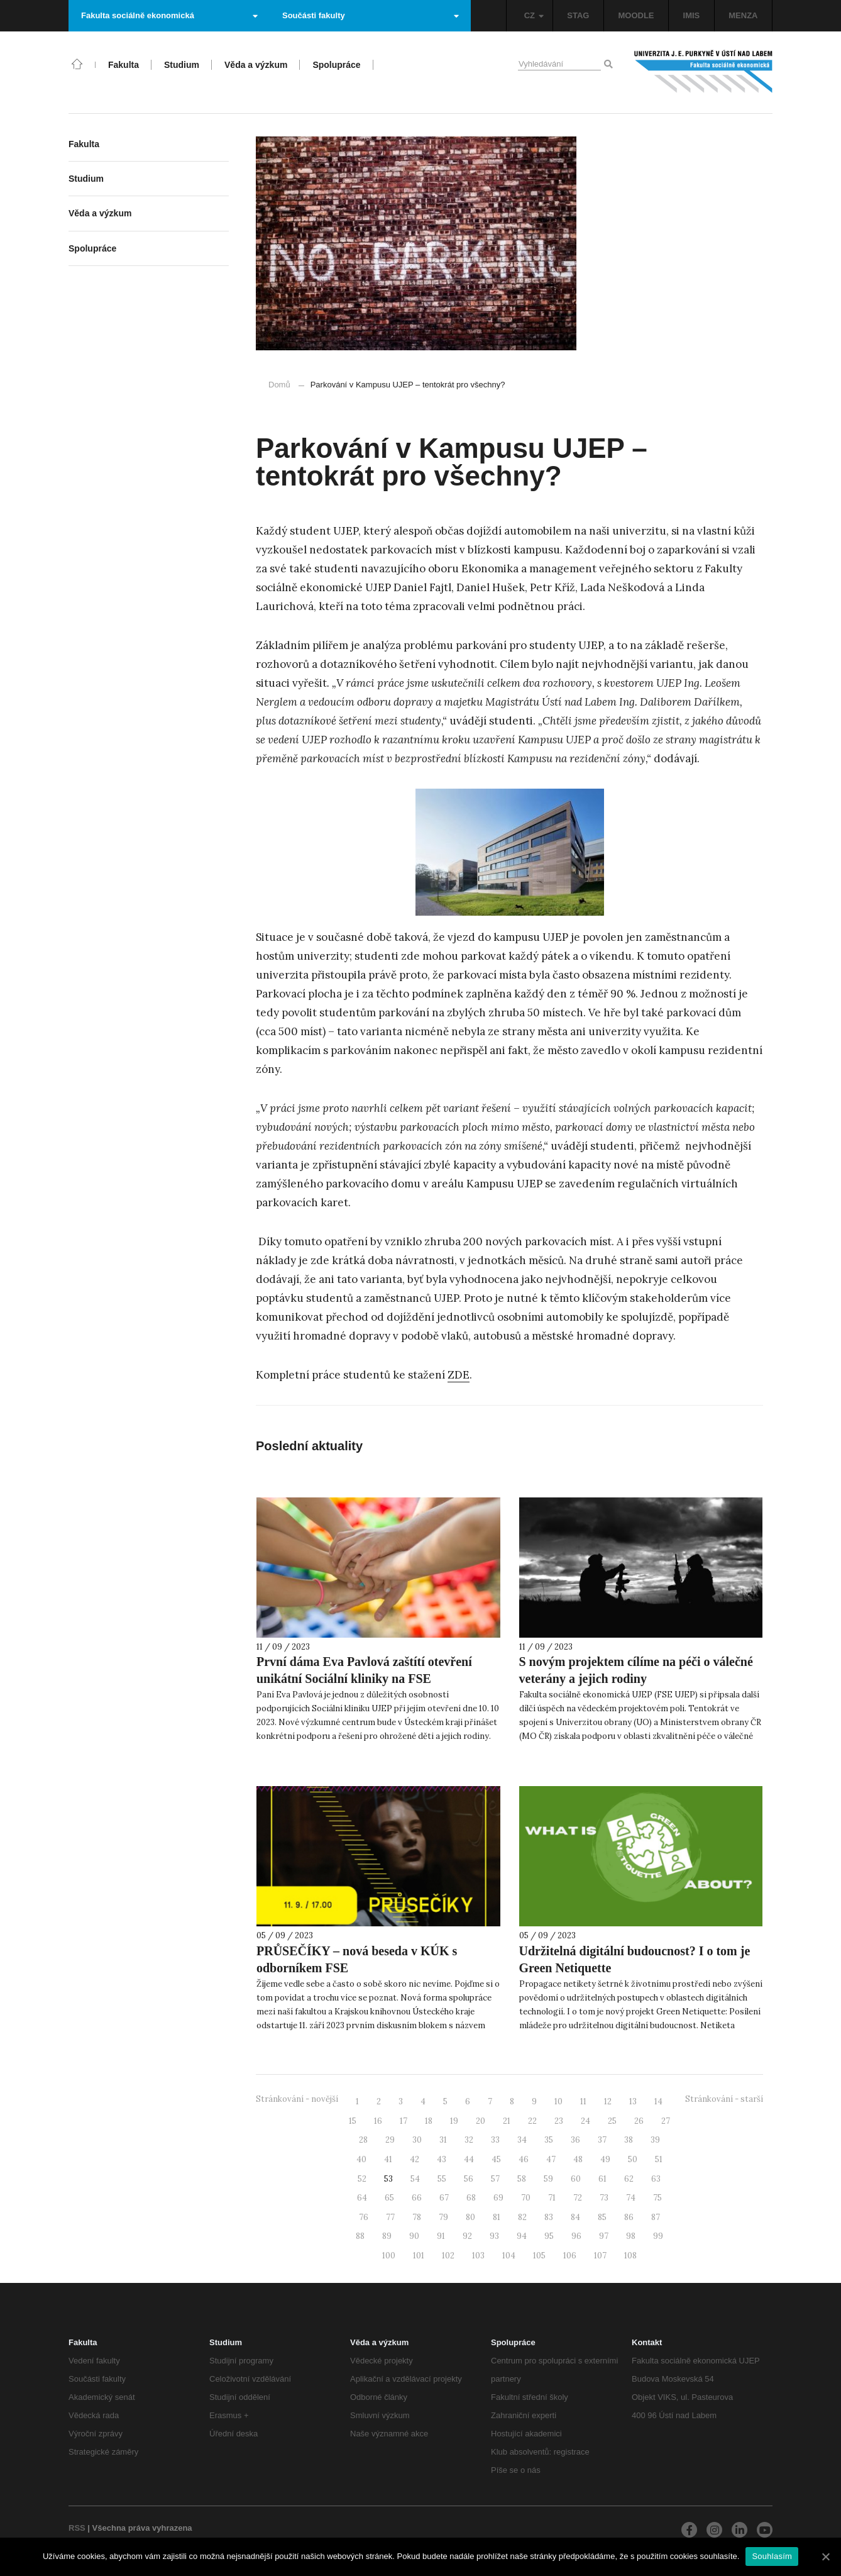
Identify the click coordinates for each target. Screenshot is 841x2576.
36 (575, 2140)
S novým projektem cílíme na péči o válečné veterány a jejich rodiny (636, 1670)
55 (441, 2179)
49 (605, 2159)
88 (360, 2236)
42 (414, 2159)
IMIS (691, 15)
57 (495, 2179)
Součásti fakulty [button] (370, 15)
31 (443, 2140)
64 (362, 2197)
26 (639, 2121)
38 (628, 2140)
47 (551, 2159)
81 (496, 2217)
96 (576, 2236)
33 (495, 2140)
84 (575, 2217)
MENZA (742, 15)
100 (388, 2255)
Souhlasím (772, 2556)
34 (522, 2140)
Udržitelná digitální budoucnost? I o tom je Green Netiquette (634, 1959)
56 (468, 2179)
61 (602, 2179)
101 (418, 2255)
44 (469, 2159)
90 (414, 2236)
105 (539, 2255)
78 (416, 2217)
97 (603, 2236)
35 (548, 2140)
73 (604, 2197)
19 (454, 2121)
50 (632, 2159)
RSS (77, 2528)
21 (506, 2121)
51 (658, 2159)
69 (498, 2197)
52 (362, 2179)
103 (478, 2255)
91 (441, 2236)
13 (633, 2101)
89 (387, 2236)
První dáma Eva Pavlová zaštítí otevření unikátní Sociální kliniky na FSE (364, 1670)
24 (585, 2121)
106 (569, 2255)
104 (508, 2255)
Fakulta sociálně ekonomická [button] (169, 15)
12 (608, 2101)
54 (415, 2179)
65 (389, 2197)
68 (471, 2197)
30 (417, 2140)
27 (665, 2121)
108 (630, 2255)
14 (658, 2101)
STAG (578, 15)
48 (578, 2159)
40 (361, 2159)
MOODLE (636, 15)
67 (444, 2197)
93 (494, 2236)
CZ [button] (534, 15)
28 (363, 2140)
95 (549, 2236)
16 (378, 2121)
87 (655, 2217)
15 (352, 2121)
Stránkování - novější (297, 2099)
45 (496, 2159)
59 (548, 2179)
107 (600, 2255)
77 (390, 2217)
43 (441, 2159)
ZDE (459, 1375)
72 (577, 2197)
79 (443, 2217)
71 (552, 2197)
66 (417, 2197)
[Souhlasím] (825, 2556)
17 (403, 2121)
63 (656, 2179)
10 (558, 2101)
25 (612, 2121)
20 (480, 2121)
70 (525, 2197)
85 (602, 2217)
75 (657, 2197)
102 (448, 2255)
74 (630, 2197)
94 (522, 2236)
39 (655, 2140)
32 (468, 2140)
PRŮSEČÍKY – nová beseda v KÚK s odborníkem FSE (356, 1959)
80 (470, 2217)
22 (532, 2121)
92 (467, 2236)
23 (558, 2121)
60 (576, 2179)
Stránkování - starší (724, 2099)
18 (428, 2121)
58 (521, 2179)
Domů (279, 384)
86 (629, 2217)
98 (630, 2236)
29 (390, 2140)
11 (583, 2101)
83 (548, 2217)
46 (524, 2159)
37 (602, 2140)
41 (388, 2159)
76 (363, 2217)
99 (658, 2236)
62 (629, 2179)
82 (522, 2217)
